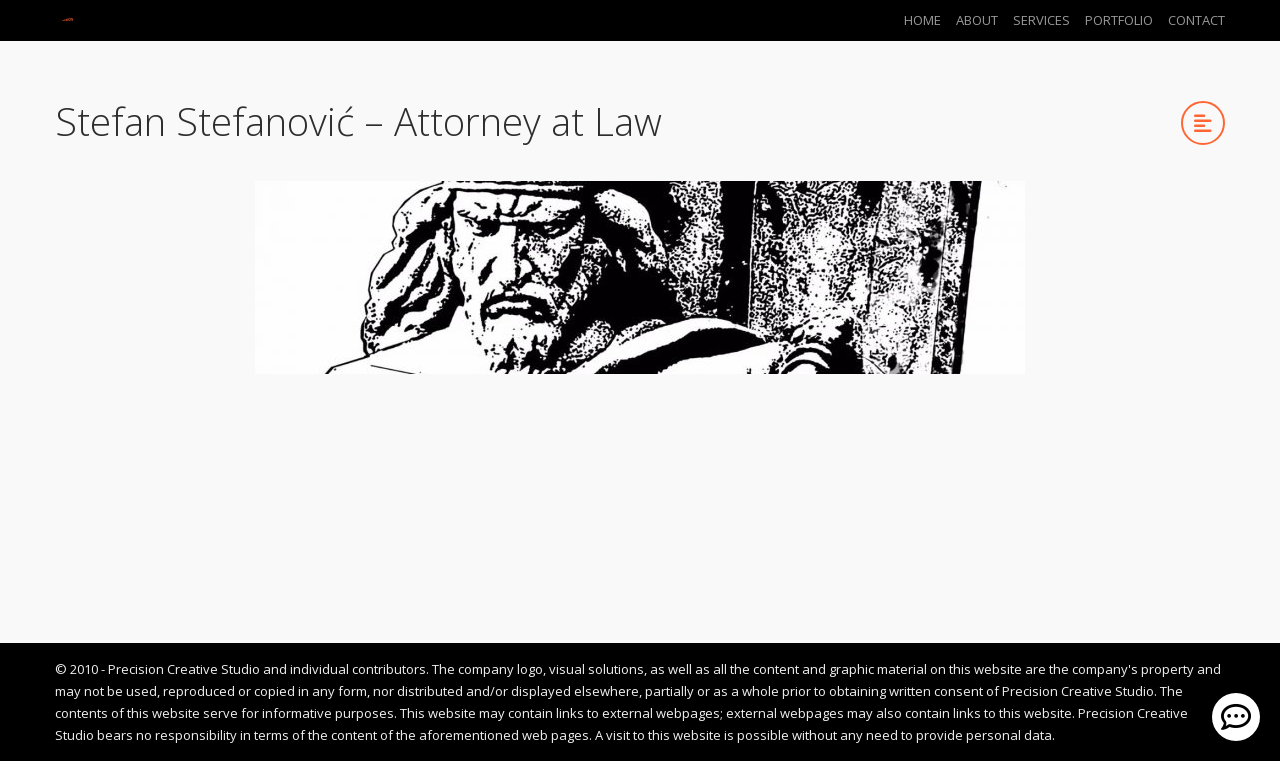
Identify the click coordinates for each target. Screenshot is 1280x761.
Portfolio (1119, 20)
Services (1041, 20)
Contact (1196, 20)
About (977, 20)
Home (922, 20)
